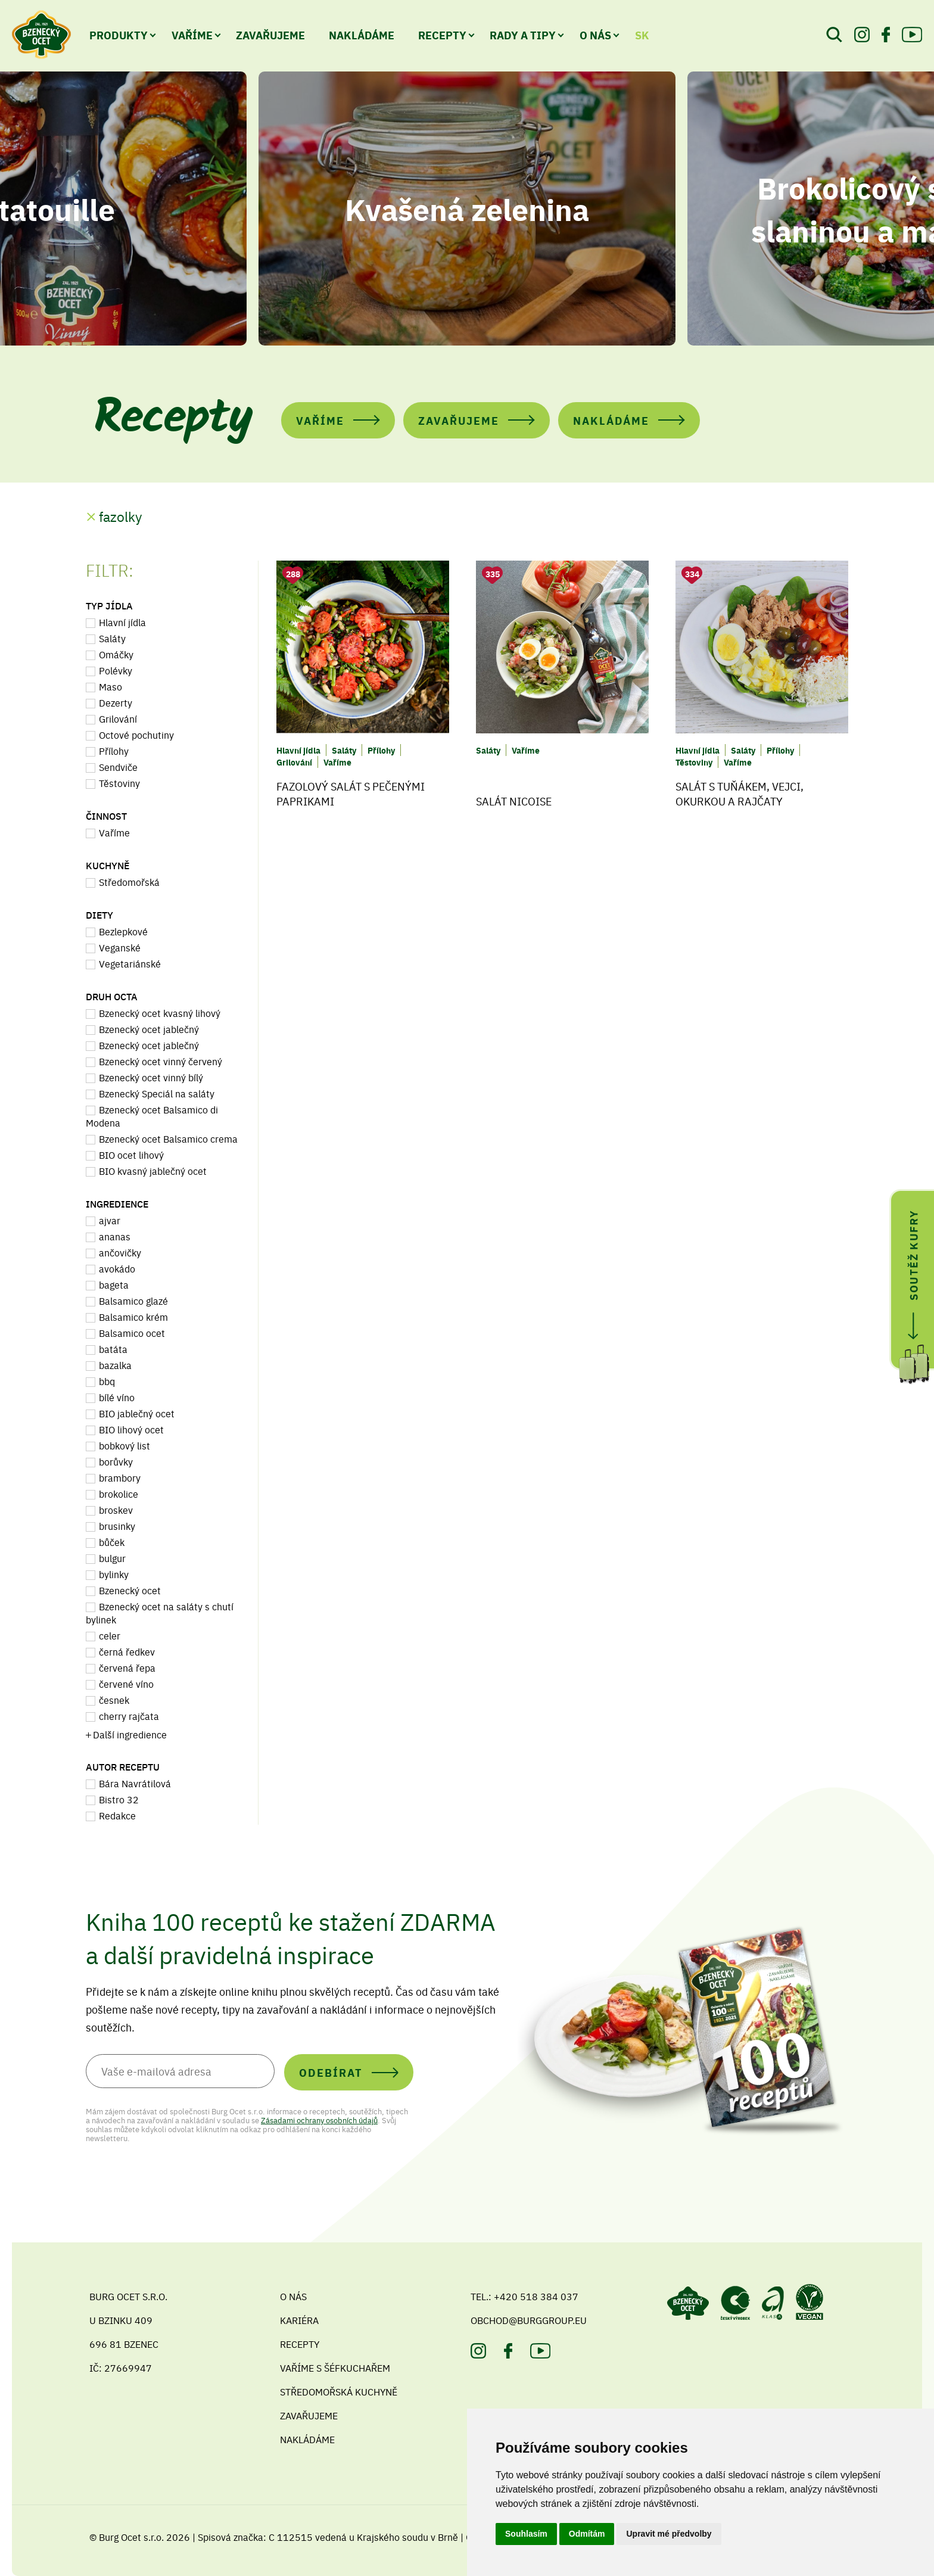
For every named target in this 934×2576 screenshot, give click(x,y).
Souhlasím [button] (526, 2533)
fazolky (120, 515)
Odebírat (331, 2072)
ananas (114, 1236)
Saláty (112, 638)
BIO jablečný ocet (137, 1413)
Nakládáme (361, 34)
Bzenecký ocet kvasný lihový (159, 1012)
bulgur (112, 1557)
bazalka (115, 1364)
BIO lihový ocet (131, 1429)
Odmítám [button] (587, 2533)
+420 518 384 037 (536, 2296)
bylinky (114, 1574)
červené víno (126, 1683)
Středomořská (129, 881)
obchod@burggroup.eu (529, 2319)
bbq (107, 1380)
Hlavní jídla (122, 622)
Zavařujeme (270, 34)
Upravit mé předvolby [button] (668, 2533)
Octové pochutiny (136, 734)
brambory (120, 1477)
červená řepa (127, 1667)
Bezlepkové (123, 931)
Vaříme (192, 34)
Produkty (118, 34)
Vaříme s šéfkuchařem (335, 2367)
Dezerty (115, 702)
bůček (111, 1541)
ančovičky (120, 1252)
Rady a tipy (523, 34)
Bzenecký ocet (130, 1590)
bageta (114, 1284)
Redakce (117, 1815)
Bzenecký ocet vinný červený (160, 1061)
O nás (595, 34)
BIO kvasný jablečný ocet (153, 1170)
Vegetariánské (130, 963)
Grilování (118, 718)
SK (642, 34)
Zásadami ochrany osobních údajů (319, 2119)
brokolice (118, 1493)
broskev (116, 1509)
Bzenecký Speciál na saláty (156, 1093)
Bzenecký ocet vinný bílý (151, 1077)
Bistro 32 (119, 1799)
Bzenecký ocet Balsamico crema (168, 1138)
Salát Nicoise (514, 801)
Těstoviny (119, 782)
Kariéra (299, 2319)
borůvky (116, 1461)
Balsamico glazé (133, 1300)
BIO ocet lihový (131, 1154)
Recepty (442, 34)
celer (109, 1635)
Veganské (120, 947)
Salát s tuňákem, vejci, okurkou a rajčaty (739, 793)
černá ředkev (127, 1651)
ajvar (109, 1220)
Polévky (115, 670)
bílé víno (117, 1397)
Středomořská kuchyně (338, 2391)
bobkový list (124, 1445)
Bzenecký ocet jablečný (149, 1028)
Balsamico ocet (132, 1332)
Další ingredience (130, 1734)
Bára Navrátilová (135, 1783)
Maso (110, 686)
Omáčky (116, 654)
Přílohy (114, 750)
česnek (114, 1699)
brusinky (117, 1525)
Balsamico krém (133, 1316)
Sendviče (118, 766)
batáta (113, 1348)
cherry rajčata (129, 1715)
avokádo (117, 1268)
